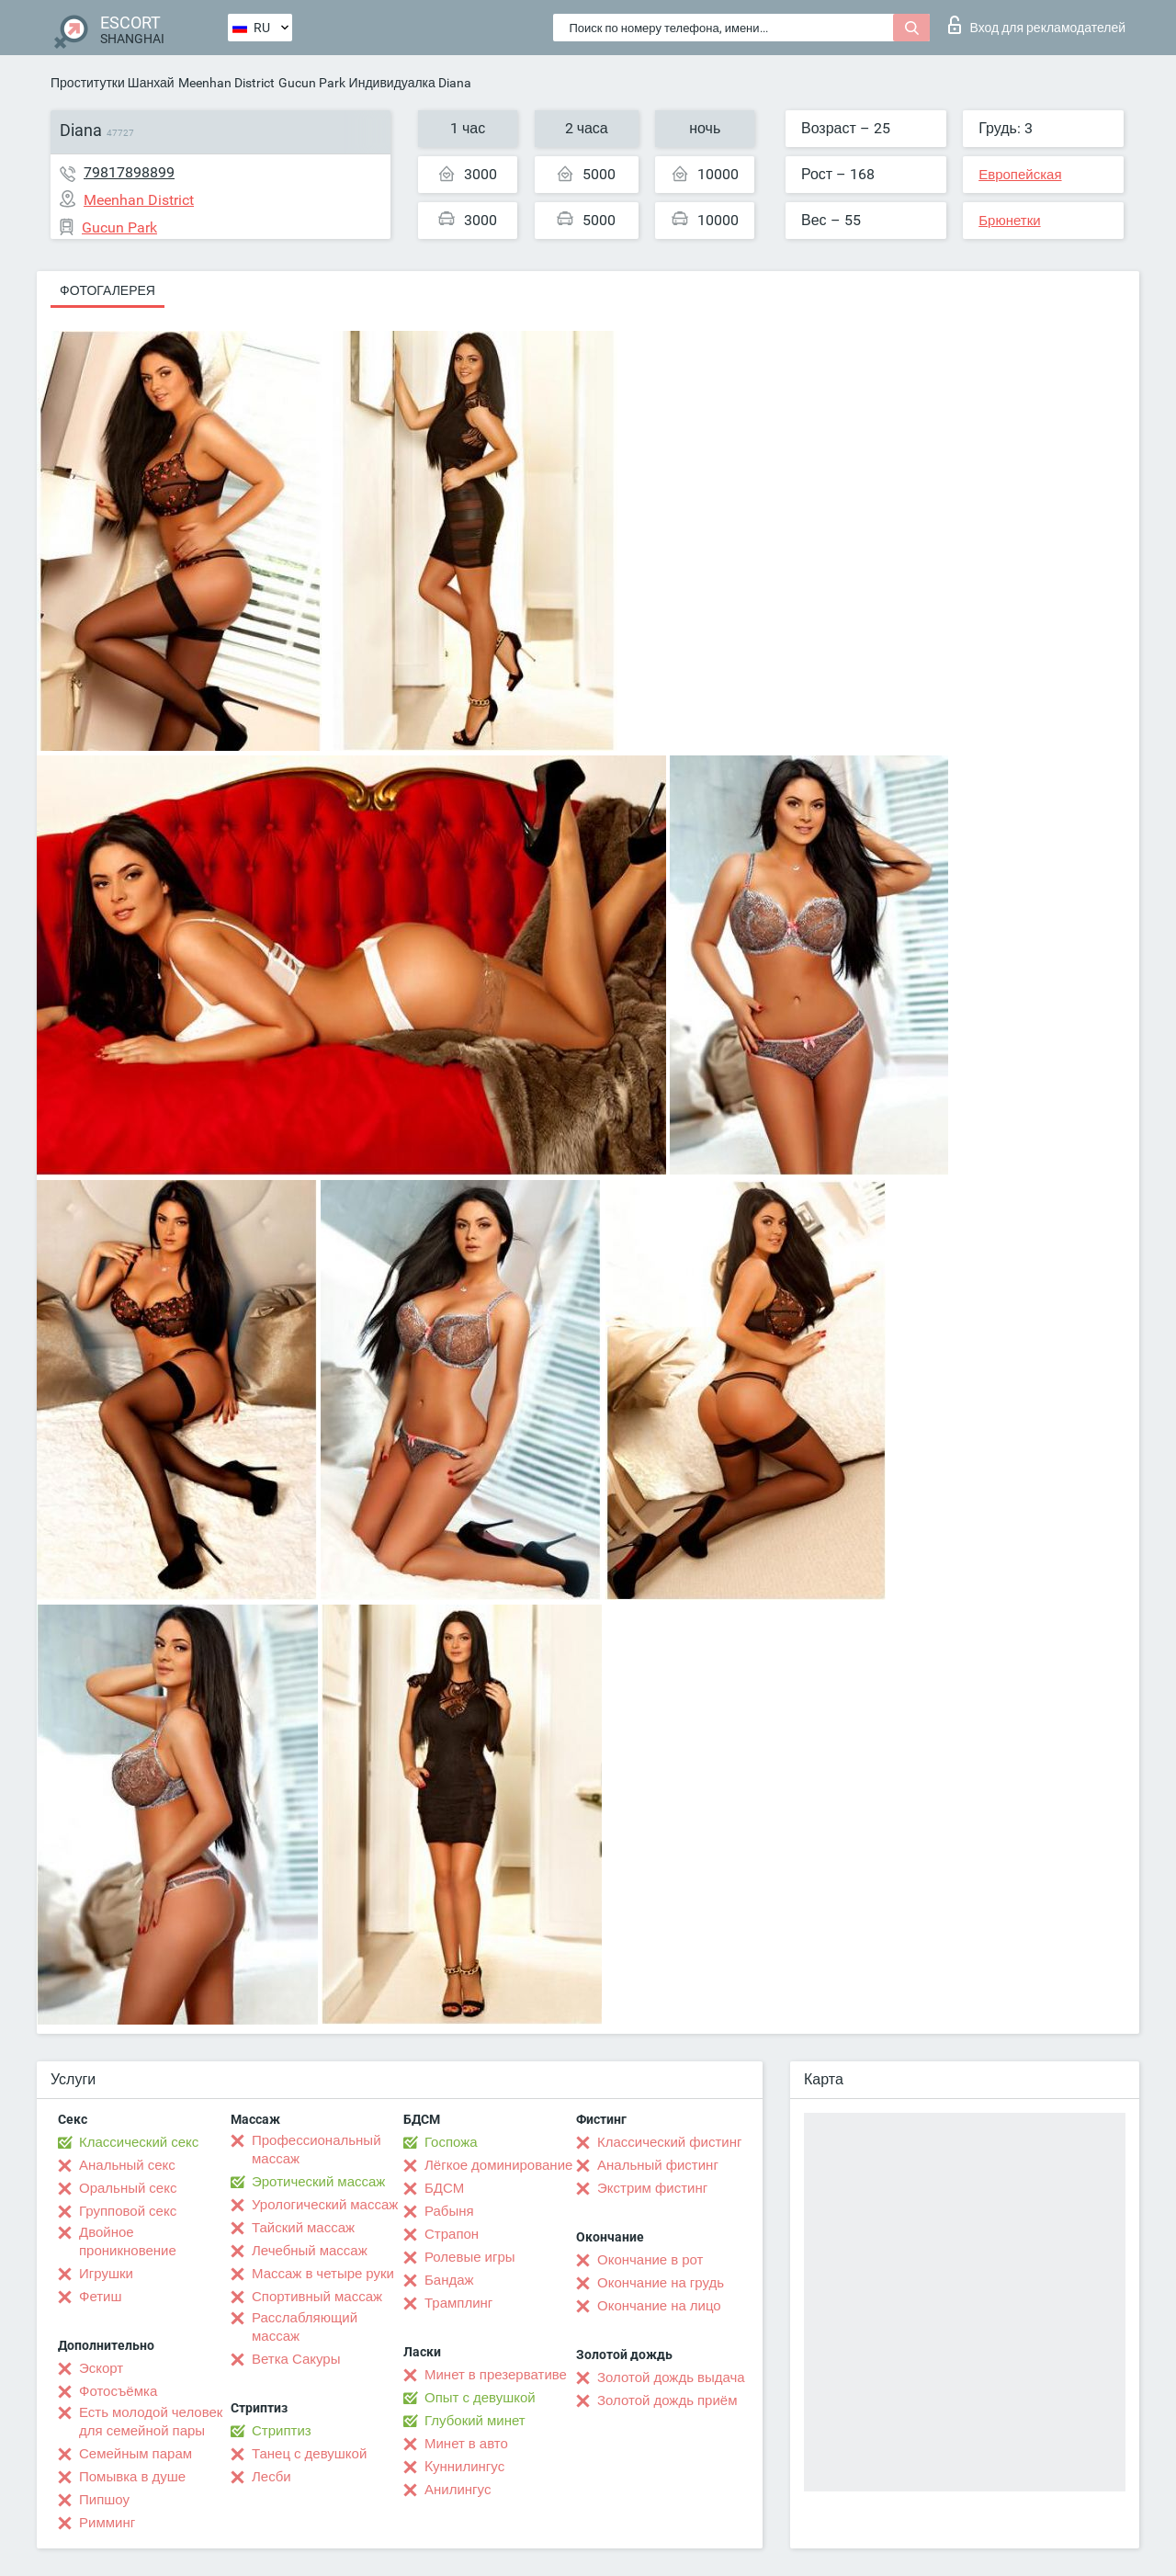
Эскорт (101, 2368)
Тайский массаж (303, 2227)
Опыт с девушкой (480, 2397)
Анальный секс (127, 2165)
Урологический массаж (325, 2204)
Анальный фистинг (657, 2165)
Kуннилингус (464, 2466)
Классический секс (138, 2142)
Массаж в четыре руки (323, 2273)
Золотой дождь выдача (671, 2377)
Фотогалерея (107, 290)
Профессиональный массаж (316, 2149)
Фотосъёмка (118, 2391)
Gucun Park (311, 82)
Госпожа (451, 2142)
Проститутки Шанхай (113, 82)
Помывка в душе (132, 2476)
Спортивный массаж (317, 2296)
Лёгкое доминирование (498, 2165)
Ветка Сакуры (296, 2359)
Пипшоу (104, 2499)
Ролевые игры (469, 2257)
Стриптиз (281, 2431)
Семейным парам (135, 2453)
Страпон (451, 2234)
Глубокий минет (475, 2420)
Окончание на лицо (659, 2306)
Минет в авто (466, 2443)
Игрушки (106, 2273)
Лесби (271, 2476)
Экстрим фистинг (652, 2188)
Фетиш (100, 2296)
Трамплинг (458, 2303)
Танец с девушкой (309, 2453)
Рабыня (449, 2211)
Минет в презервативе (495, 2374)
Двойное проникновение (127, 2241)
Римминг (107, 2522)
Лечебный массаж (310, 2250)
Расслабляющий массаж (304, 2326)
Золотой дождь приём (667, 2400)
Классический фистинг (669, 2142)
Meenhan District (226, 82)
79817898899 (129, 172)
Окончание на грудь (660, 2283)
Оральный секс (127, 2188)
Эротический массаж (318, 2181)
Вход (1036, 25)
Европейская (1019, 174)
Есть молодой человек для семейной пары (150, 2421)
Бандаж (449, 2280)
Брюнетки (1009, 220)
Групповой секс (127, 2211)
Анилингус (457, 2489)
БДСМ (444, 2188)
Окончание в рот (650, 2260)
